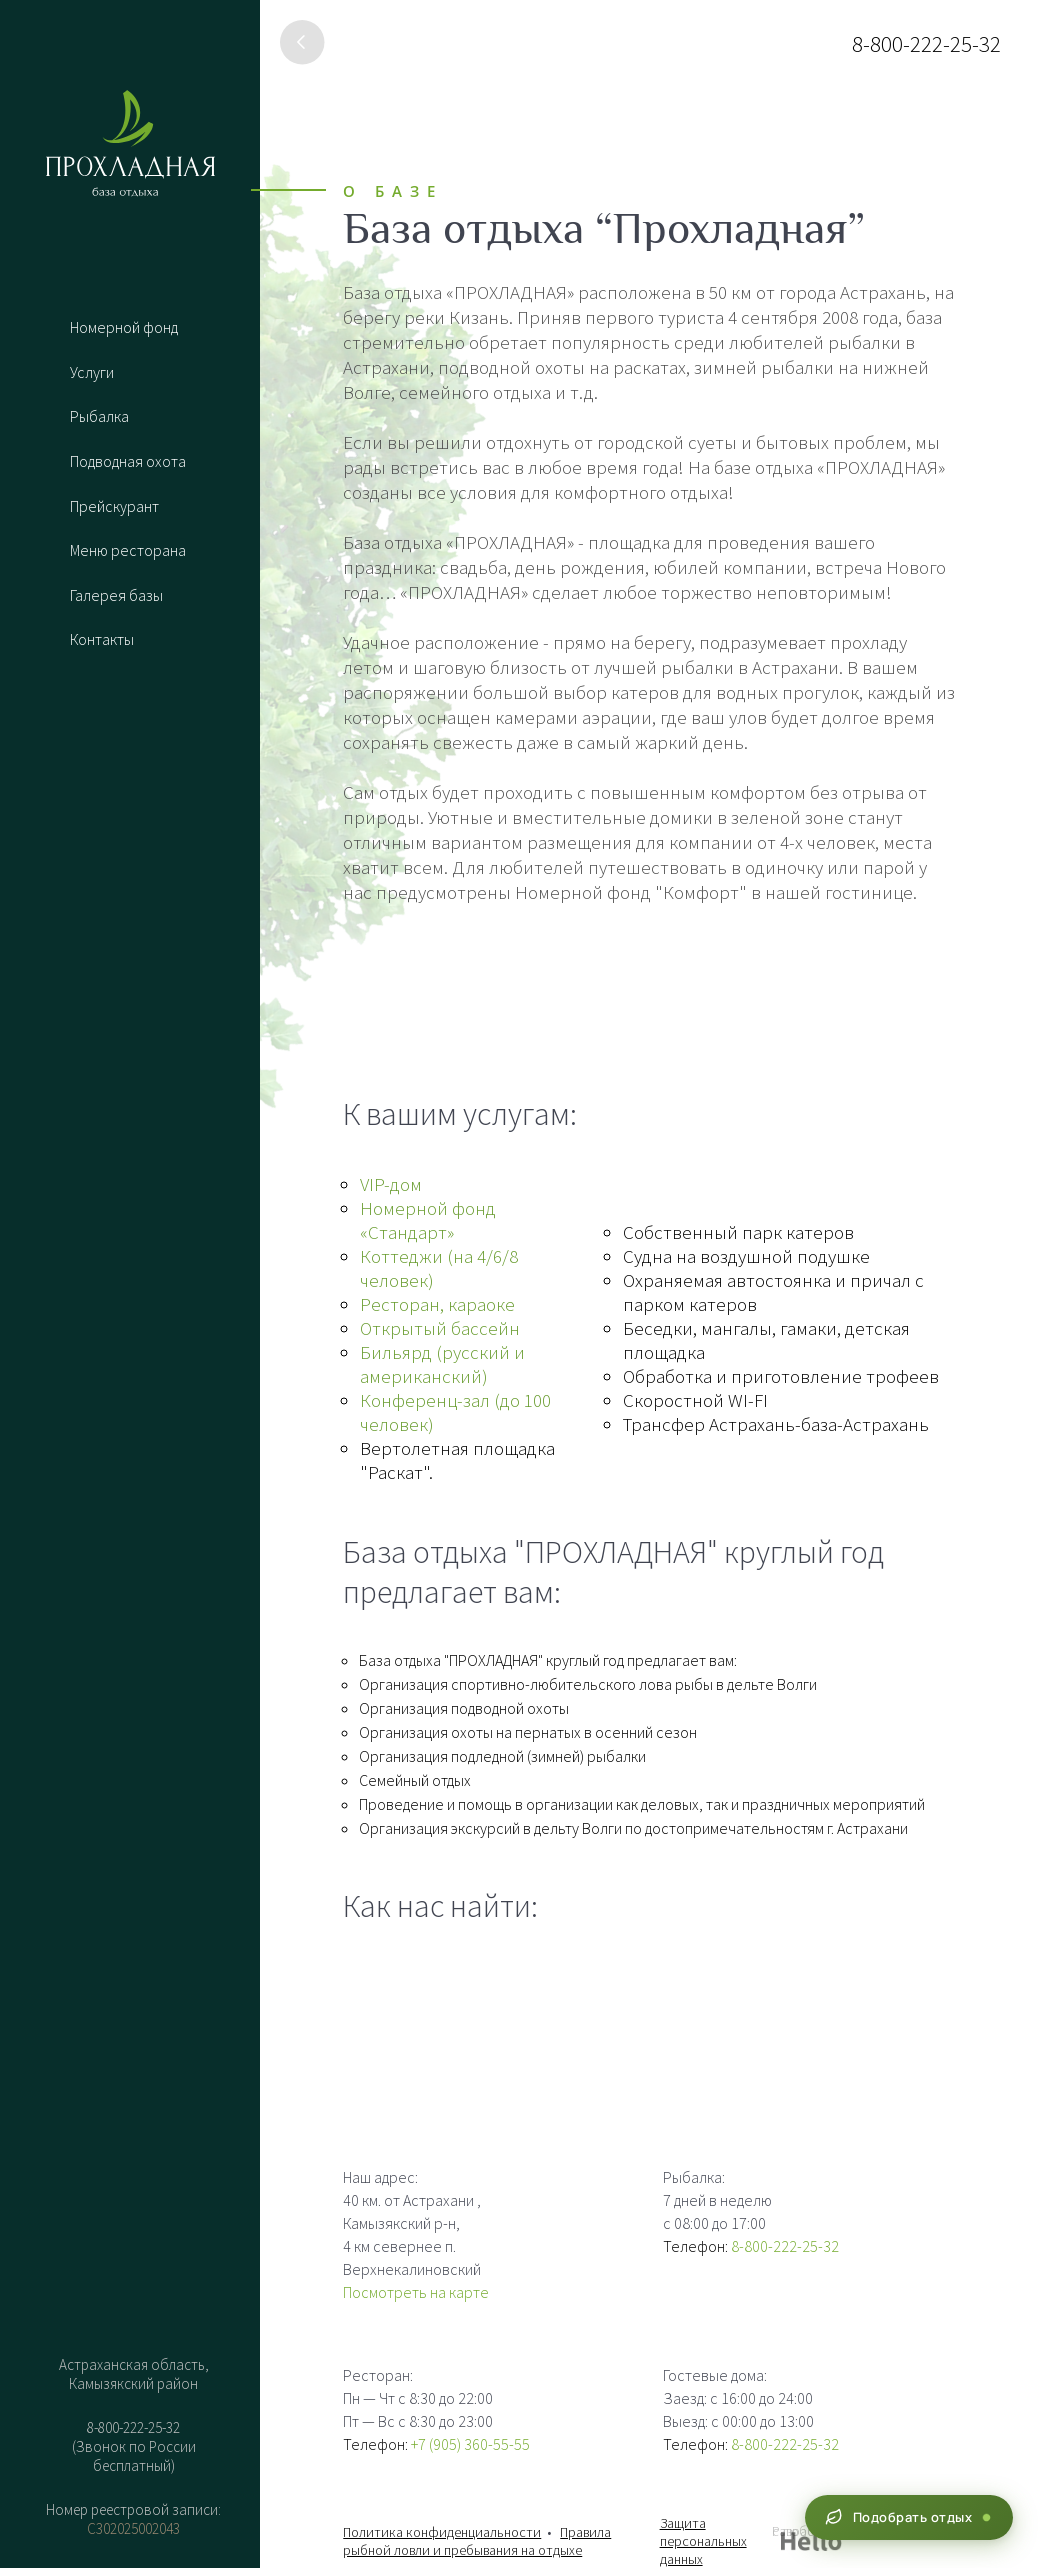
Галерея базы (116, 597)
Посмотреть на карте (416, 2292)
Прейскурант (114, 507)
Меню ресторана (128, 552)
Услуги (92, 372)
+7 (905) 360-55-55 (470, 2444)
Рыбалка (99, 417)
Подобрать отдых (906, 2517)
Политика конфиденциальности (442, 2532)
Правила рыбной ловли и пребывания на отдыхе (477, 2541)
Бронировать (130, 2540)
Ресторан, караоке (437, 1304)
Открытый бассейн (440, 1328)
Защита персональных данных (703, 2541)
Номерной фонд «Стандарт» (428, 1220)
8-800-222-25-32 (926, 43)
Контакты (102, 642)
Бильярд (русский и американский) (442, 1364)
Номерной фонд (124, 327)
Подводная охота (128, 462)
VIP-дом (391, 1184)
